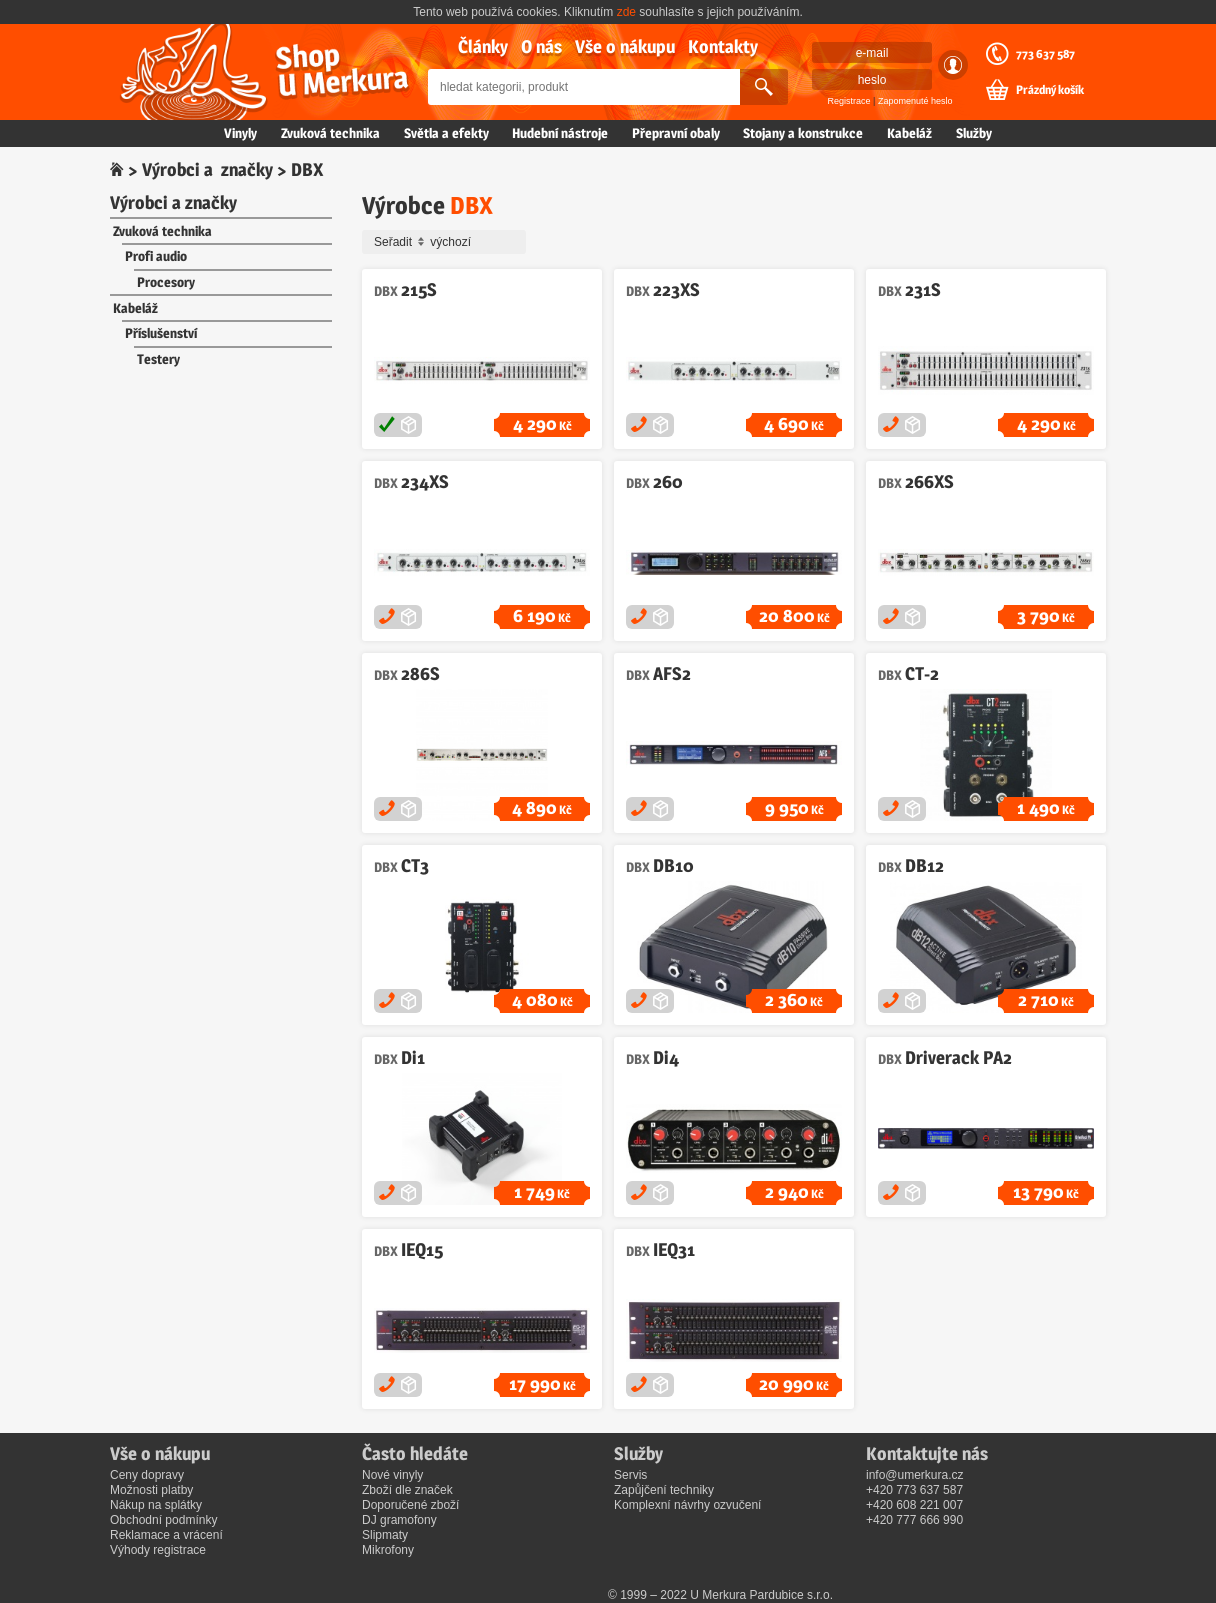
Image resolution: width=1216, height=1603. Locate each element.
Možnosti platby (151, 1490)
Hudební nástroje (560, 133)
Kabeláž (909, 133)
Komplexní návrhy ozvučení (687, 1505)
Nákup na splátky (156, 1505)
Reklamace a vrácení (166, 1535)
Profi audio (156, 256)
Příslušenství (161, 333)
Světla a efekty (446, 133)
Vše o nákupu (625, 46)
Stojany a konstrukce (803, 133)
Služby (974, 133)
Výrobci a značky (207, 169)
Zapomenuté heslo (915, 101)
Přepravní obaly (676, 133)
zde (626, 12)
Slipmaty (385, 1535)
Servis (630, 1475)
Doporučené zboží (410, 1505)
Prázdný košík (1050, 90)
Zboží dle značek (407, 1490)
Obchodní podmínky (163, 1520)
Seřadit (447, 242)
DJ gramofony (399, 1520)
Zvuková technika (330, 133)
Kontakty (723, 46)
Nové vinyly (392, 1475)
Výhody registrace (158, 1550)
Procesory (166, 282)
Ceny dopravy (147, 1475)
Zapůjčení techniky (664, 1490)
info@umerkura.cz (915, 1475)
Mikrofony (388, 1550)
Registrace (849, 101)
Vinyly (240, 133)
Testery (158, 359)
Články (483, 46)
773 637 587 (1045, 54)
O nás (541, 46)
